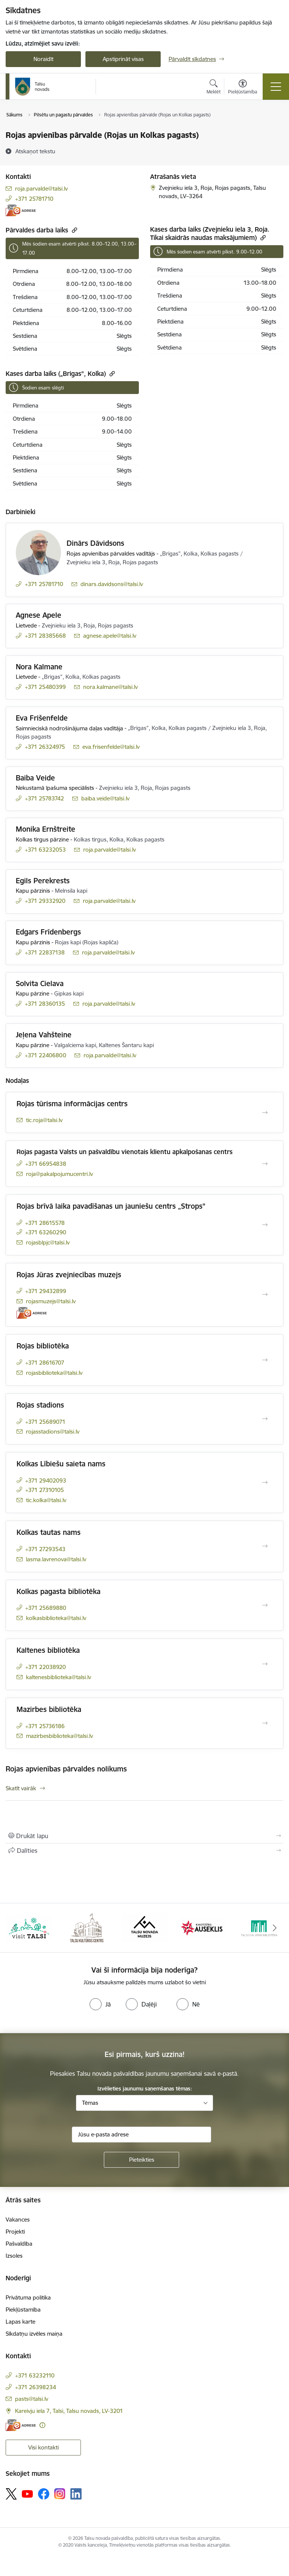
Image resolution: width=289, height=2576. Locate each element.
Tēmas (90, 2102)
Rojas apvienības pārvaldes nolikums (66, 1768)
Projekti (15, 2231)
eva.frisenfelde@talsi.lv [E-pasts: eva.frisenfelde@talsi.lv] (111, 746)
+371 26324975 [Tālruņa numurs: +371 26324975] (45, 746)
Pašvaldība (19, 2243)
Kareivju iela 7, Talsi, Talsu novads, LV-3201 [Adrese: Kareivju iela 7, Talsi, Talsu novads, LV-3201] (69, 2410)
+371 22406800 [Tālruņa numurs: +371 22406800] (45, 1055)
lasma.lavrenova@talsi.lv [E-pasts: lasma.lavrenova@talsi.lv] (56, 1559)
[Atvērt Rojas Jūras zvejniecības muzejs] (265, 1294)
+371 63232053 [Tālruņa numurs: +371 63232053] (45, 849)
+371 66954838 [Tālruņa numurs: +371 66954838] (45, 1163)
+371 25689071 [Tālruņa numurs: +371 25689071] (45, 1421)
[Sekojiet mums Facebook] (43, 2494)
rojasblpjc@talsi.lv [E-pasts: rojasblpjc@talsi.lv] (48, 1242)
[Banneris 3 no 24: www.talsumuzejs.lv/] (144, 1927)
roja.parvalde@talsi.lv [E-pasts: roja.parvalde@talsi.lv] (41, 188)
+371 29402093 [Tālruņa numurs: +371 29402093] (45, 1480)
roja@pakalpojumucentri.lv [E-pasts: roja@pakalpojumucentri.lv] (59, 1173)
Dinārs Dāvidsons (95, 543)
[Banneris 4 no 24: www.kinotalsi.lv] (202, 1927)
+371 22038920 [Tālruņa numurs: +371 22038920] (45, 1667)
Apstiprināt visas (123, 59)
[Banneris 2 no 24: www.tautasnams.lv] (86, 1927)
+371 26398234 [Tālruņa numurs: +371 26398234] (35, 2387)
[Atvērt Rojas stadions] (265, 1418)
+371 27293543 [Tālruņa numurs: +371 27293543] (45, 1549)
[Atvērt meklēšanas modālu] (213, 88)
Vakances (18, 2219)
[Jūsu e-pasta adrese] (141, 2134)
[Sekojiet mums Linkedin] (76, 2494)
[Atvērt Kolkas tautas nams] (265, 1546)
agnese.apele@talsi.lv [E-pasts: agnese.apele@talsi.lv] (109, 635)
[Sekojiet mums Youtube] (27, 2493)
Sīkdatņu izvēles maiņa (34, 2333)
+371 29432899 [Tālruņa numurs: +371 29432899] (45, 1291)
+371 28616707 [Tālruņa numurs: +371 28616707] (44, 1362)
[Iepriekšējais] (14, 1928)
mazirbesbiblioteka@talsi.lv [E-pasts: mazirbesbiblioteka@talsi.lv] (59, 1735)
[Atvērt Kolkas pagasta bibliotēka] (265, 1605)
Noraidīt (43, 59)
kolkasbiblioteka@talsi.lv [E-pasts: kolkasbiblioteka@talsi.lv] (56, 1618)
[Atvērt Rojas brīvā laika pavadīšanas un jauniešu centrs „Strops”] (265, 1224)
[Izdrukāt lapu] (144, 1836)
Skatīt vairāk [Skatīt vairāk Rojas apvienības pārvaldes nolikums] (21, 1788)
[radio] (100, 2004)
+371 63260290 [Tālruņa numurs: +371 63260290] (45, 1232)
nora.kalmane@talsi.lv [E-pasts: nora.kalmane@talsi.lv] (110, 686)
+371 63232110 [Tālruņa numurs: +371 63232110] (35, 2375)
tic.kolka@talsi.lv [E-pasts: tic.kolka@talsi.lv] (46, 1500)
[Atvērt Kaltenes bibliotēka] (265, 1664)
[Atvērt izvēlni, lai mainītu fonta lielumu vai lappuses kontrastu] (242, 88)
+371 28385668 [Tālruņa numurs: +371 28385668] (45, 635)
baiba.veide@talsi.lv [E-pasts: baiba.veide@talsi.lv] (105, 798)
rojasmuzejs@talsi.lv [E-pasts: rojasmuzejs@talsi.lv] (51, 1301)
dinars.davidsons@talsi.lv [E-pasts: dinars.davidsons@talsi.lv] (112, 584)
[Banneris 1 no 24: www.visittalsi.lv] (29, 1927)
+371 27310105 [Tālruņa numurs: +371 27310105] (44, 1489)
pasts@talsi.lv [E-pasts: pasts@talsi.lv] (31, 2398)
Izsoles (14, 2255)
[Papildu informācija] (42, 2425)
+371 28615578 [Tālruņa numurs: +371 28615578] (45, 1222)
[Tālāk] (274, 1928)
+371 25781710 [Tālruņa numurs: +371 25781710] (34, 198)
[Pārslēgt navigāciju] (276, 86)
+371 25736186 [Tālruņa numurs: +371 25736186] (45, 1726)
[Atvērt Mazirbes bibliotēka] (265, 1723)
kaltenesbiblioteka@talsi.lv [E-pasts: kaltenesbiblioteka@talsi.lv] (58, 1677)
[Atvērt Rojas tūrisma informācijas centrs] (265, 1112)
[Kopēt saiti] (73, 230)
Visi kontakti (43, 2447)
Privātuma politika (28, 2297)
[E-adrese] (21, 210)
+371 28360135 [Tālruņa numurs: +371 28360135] (45, 1003)
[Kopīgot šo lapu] (144, 1850)
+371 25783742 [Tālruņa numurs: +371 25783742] (44, 798)
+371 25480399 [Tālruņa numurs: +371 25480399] (45, 686)
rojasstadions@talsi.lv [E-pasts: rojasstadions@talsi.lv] (52, 1431)
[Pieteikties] (141, 2160)
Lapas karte (20, 2321)
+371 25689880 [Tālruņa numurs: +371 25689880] (45, 1607)
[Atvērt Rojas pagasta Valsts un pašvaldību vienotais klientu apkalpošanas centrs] (265, 1163)
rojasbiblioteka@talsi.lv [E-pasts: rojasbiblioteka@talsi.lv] (54, 1372)
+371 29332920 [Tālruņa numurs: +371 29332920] (45, 900)
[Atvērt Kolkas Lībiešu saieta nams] (265, 1482)
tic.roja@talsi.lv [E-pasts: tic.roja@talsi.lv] (44, 1120)
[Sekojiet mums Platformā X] (11, 2494)
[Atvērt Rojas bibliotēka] (265, 1360)
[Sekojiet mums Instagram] (59, 2493)
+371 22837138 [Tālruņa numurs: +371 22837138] (45, 952)
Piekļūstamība (23, 2309)
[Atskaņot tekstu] (35, 151)
